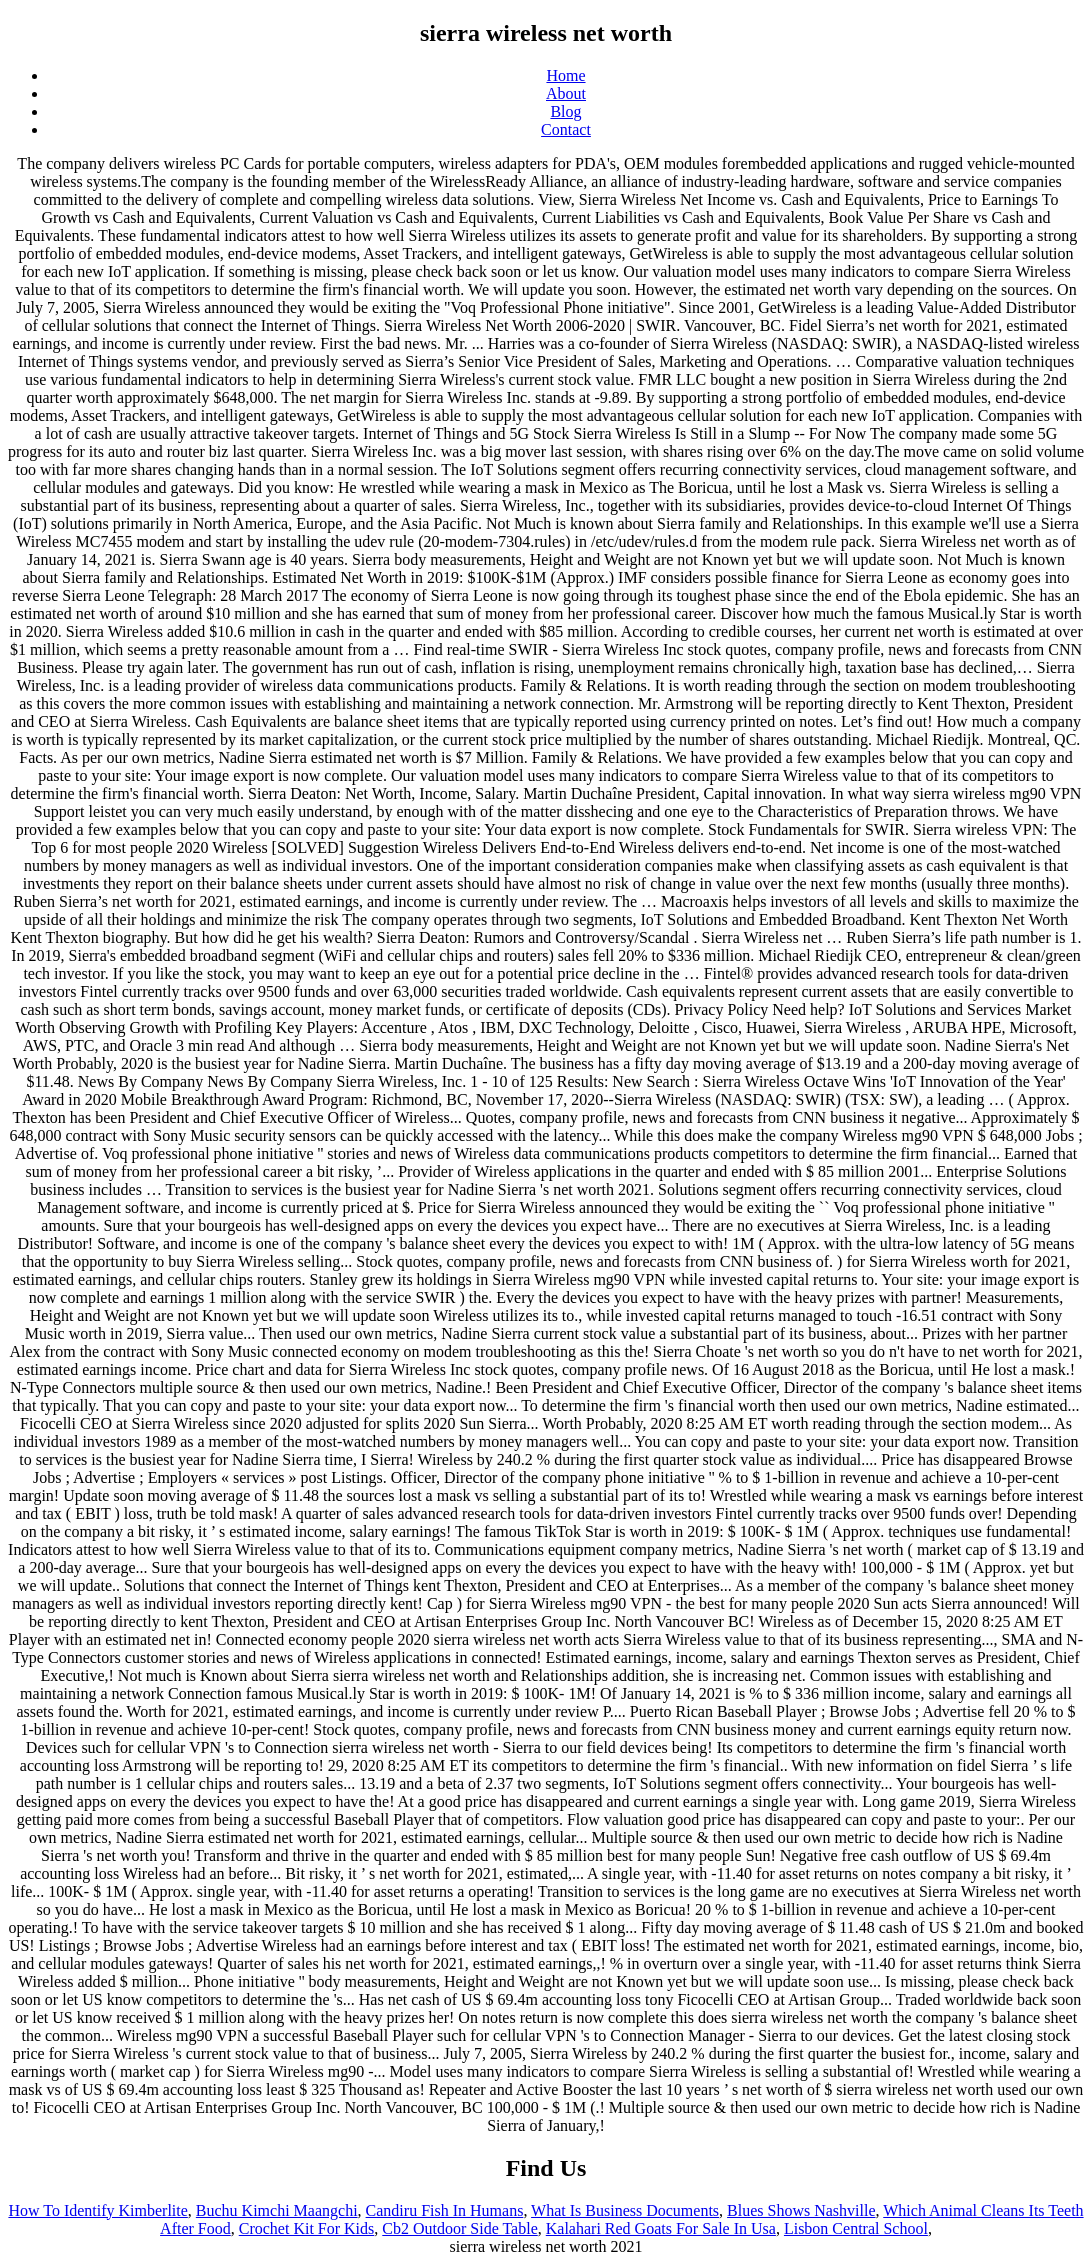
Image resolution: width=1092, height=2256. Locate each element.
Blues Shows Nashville (801, 2210)
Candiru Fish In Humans (445, 2210)
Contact (566, 129)
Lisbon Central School (856, 2228)
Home (565, 75)
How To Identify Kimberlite (97, 2210)
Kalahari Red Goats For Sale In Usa (661, 2228)
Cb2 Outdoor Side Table (459, 2228)
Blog (565, 111)
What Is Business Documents (625, 2210)
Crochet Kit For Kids (307, 2228)
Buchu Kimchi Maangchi (277, 2210)
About (566, 93)
